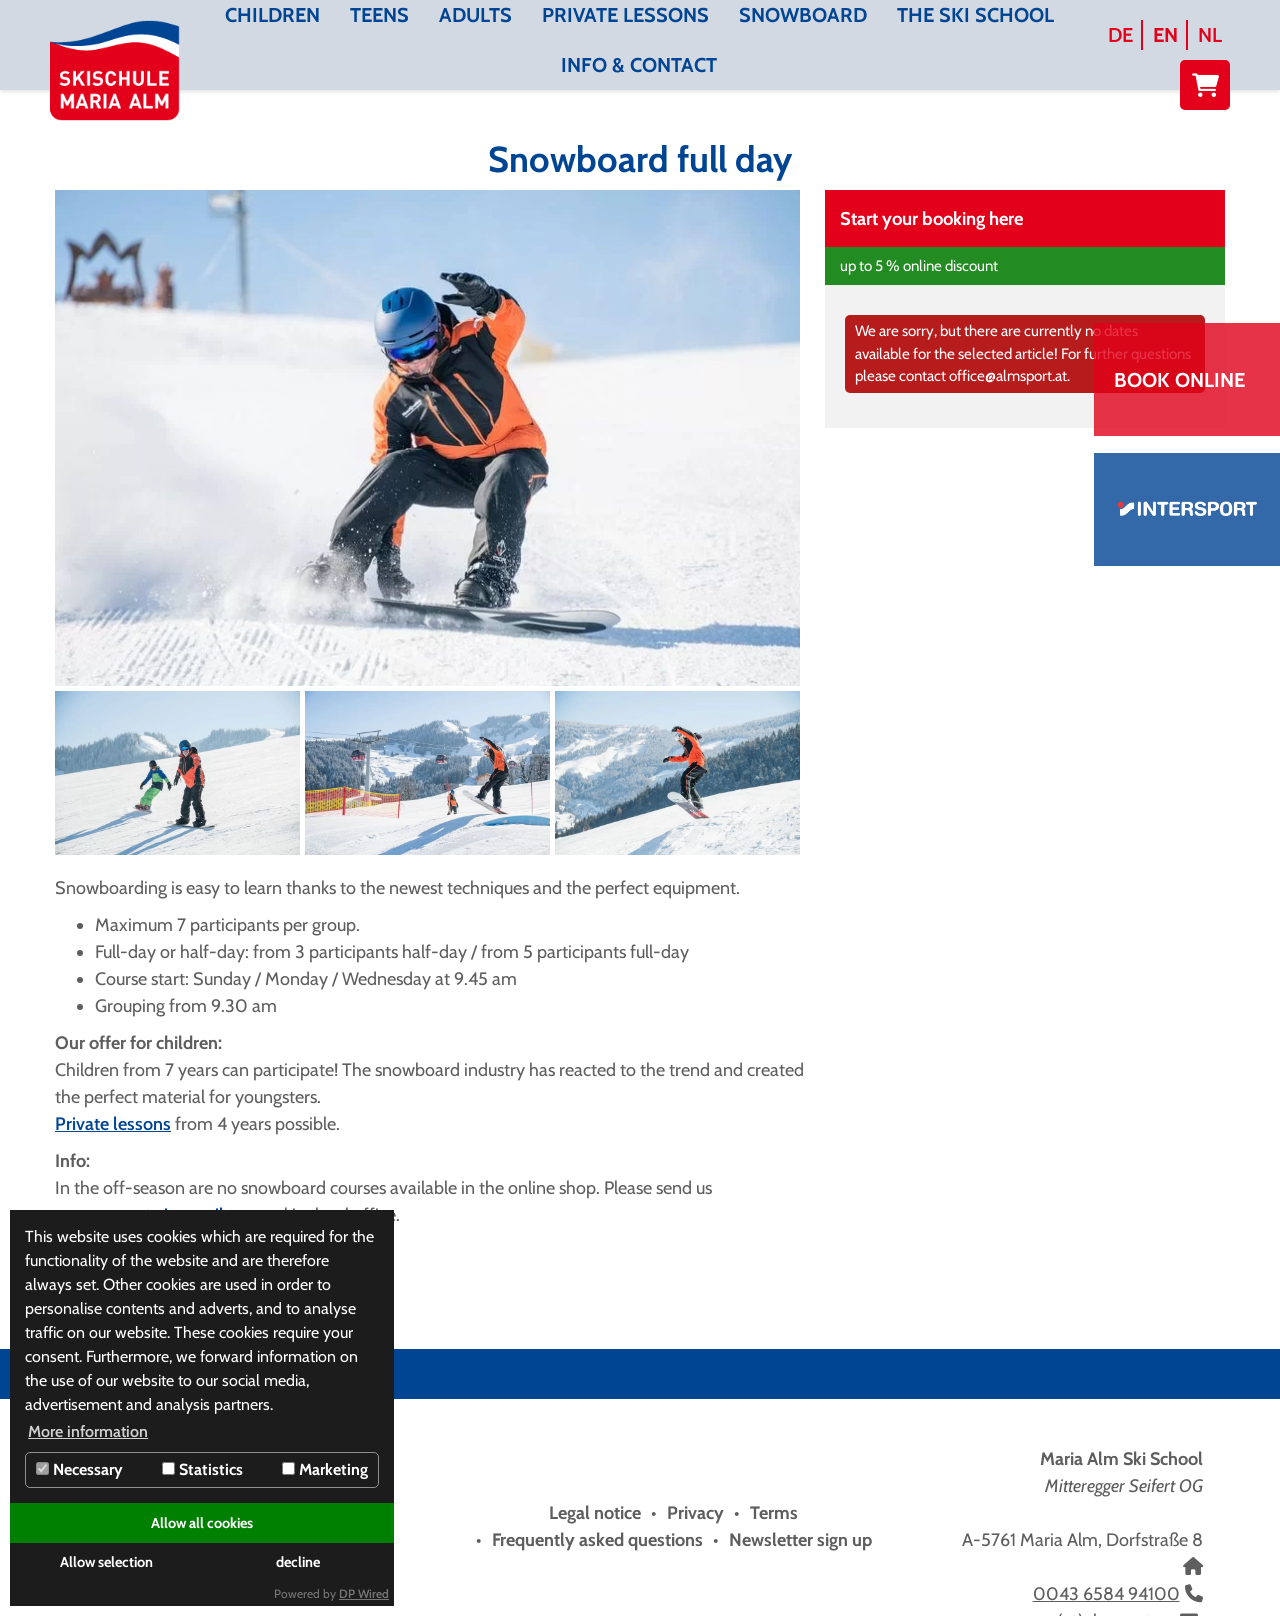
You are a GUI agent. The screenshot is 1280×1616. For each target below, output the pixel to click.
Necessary (79, 1469)
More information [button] (88, 1431)
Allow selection (106, 1562)
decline (298, 1562)
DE (1120, 35)
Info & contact (639, 65)
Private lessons (113, 1124)
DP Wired (364, 1593)
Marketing (325, 1469)
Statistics (202, 1469)
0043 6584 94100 (1106, 1594)
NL (1210, 35)
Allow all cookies (202, 1523)
